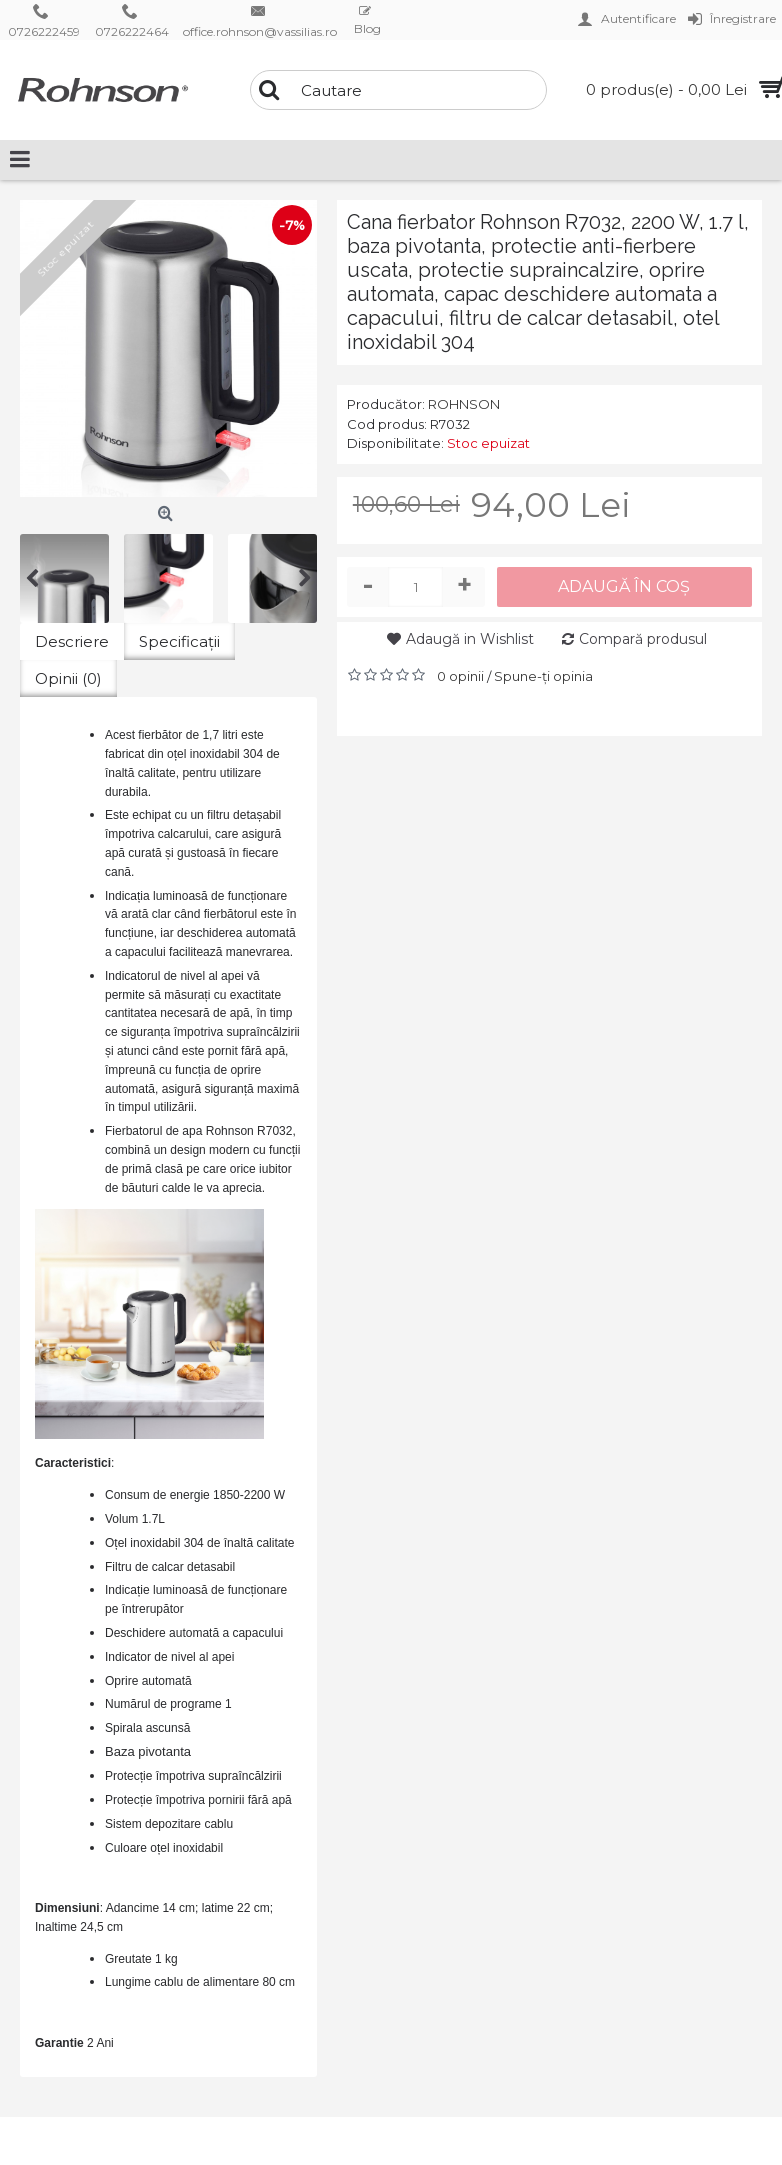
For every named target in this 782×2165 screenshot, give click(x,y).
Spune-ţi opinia (543, 676)
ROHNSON (464, 404)
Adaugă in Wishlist (470, 639)
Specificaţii (179, 641)
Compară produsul (643, 639)
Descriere (72, 641)
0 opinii (460, 676)
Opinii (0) (68, 678)
